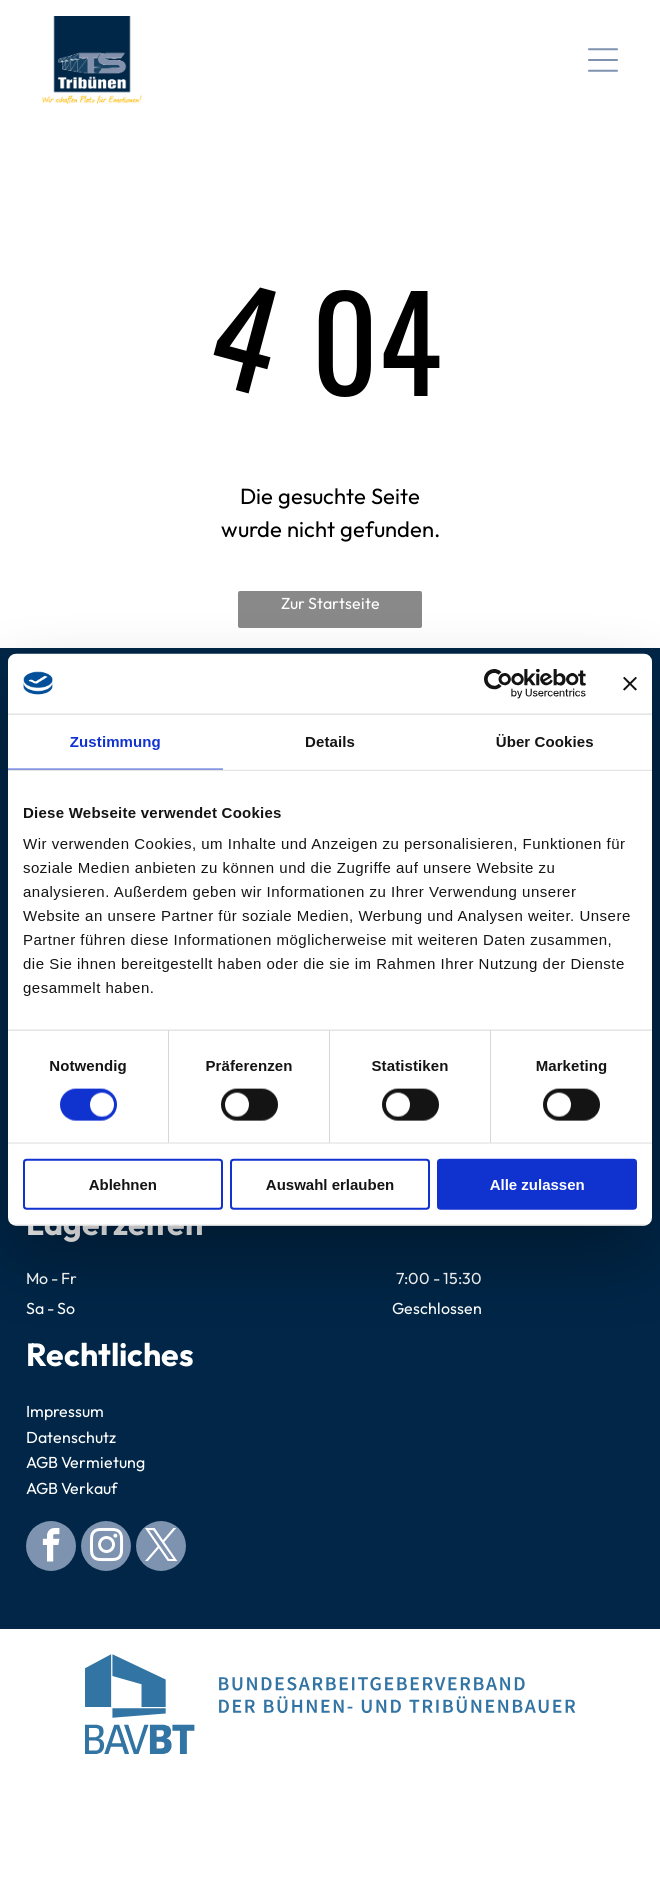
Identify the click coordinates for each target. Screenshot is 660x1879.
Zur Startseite (330, 603)
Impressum (65, 1411)
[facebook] (51, 1548)
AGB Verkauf (71, 1488)
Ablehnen (123, 1184)
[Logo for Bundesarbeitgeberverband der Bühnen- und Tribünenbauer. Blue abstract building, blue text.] (329, 1704)
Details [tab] (330, 740)
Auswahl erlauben (330, 1184)
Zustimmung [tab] (115, 740)
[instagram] (106, 1548)
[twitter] (161, 1548)
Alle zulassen (537, 1184)
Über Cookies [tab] (545, 740)
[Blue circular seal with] (329, 1804)
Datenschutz (71, 1437)
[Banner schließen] (630, 683)
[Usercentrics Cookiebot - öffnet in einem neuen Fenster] (498, 683)
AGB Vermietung (85, 1462)
